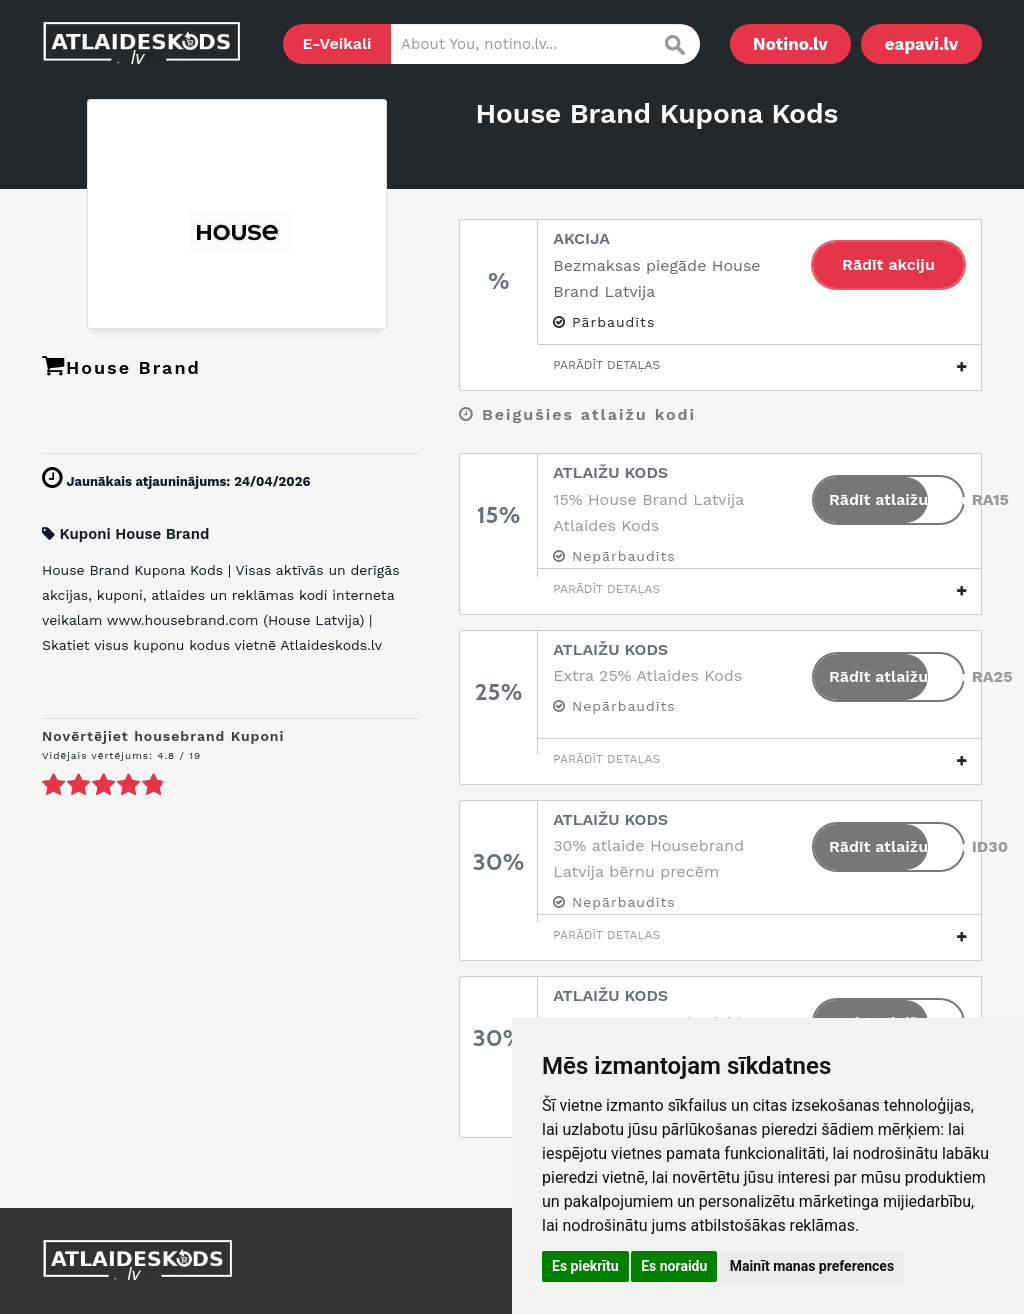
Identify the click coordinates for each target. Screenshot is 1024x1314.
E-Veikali (337, 43)
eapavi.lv (922, 44)
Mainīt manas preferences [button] (812, 1266)
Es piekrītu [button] (585, 1266)
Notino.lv (790, 44)
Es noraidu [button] (674, 1266)
